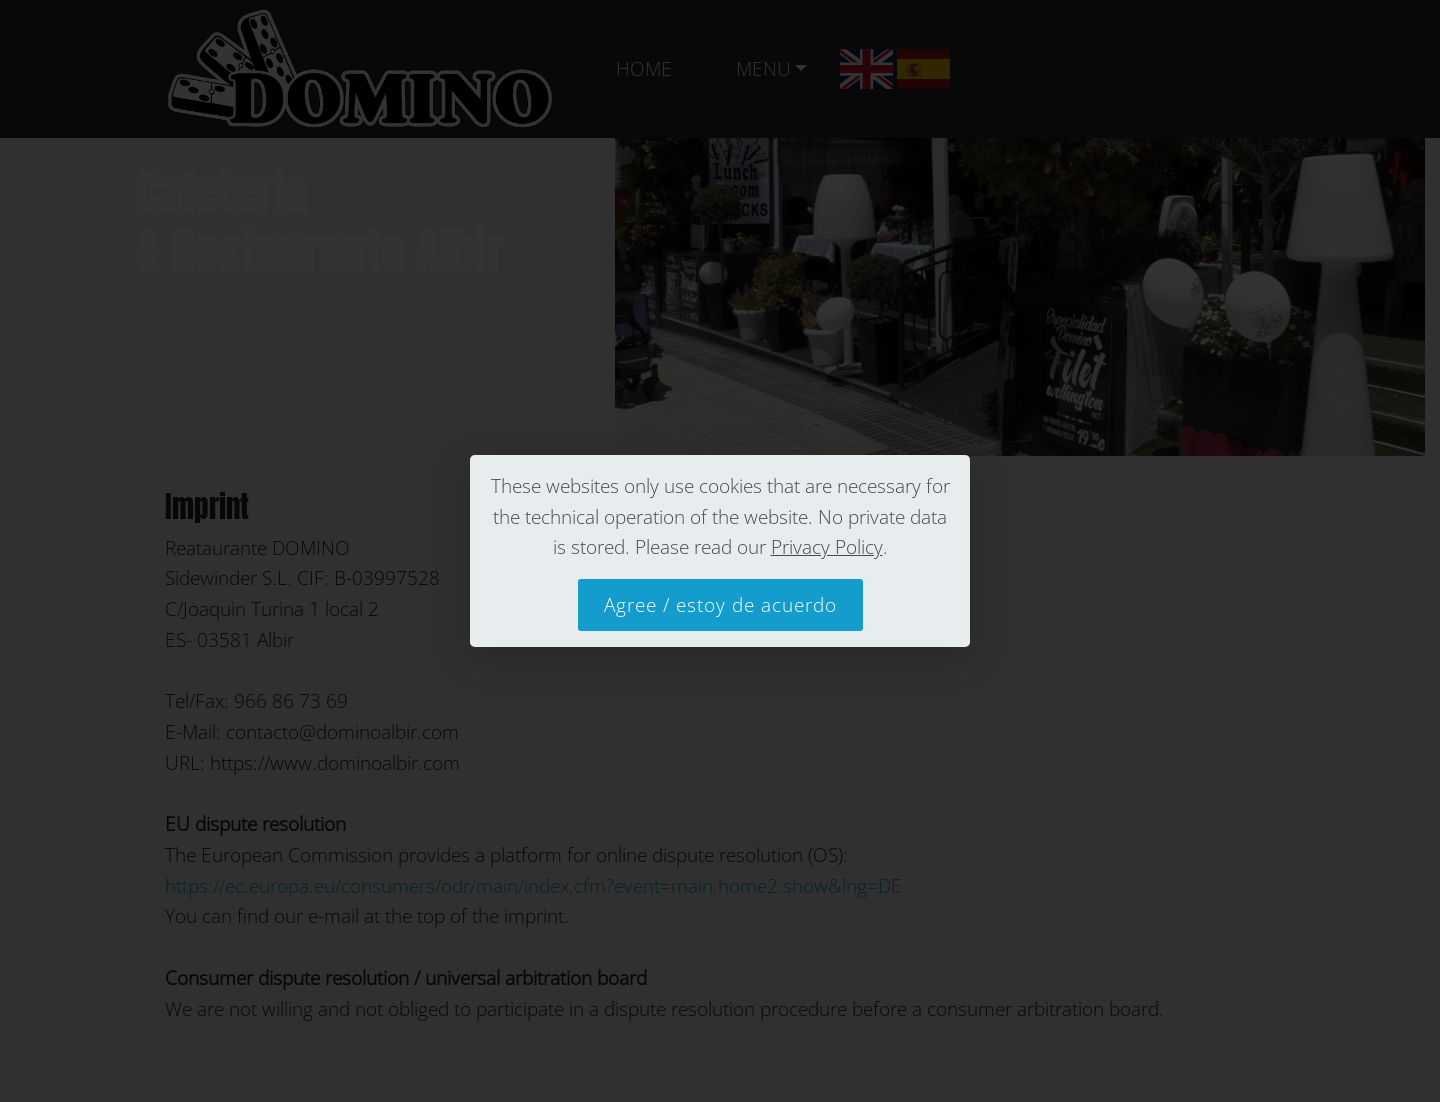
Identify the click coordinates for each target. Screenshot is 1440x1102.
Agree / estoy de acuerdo (720, 604)
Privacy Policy (827, 546)
